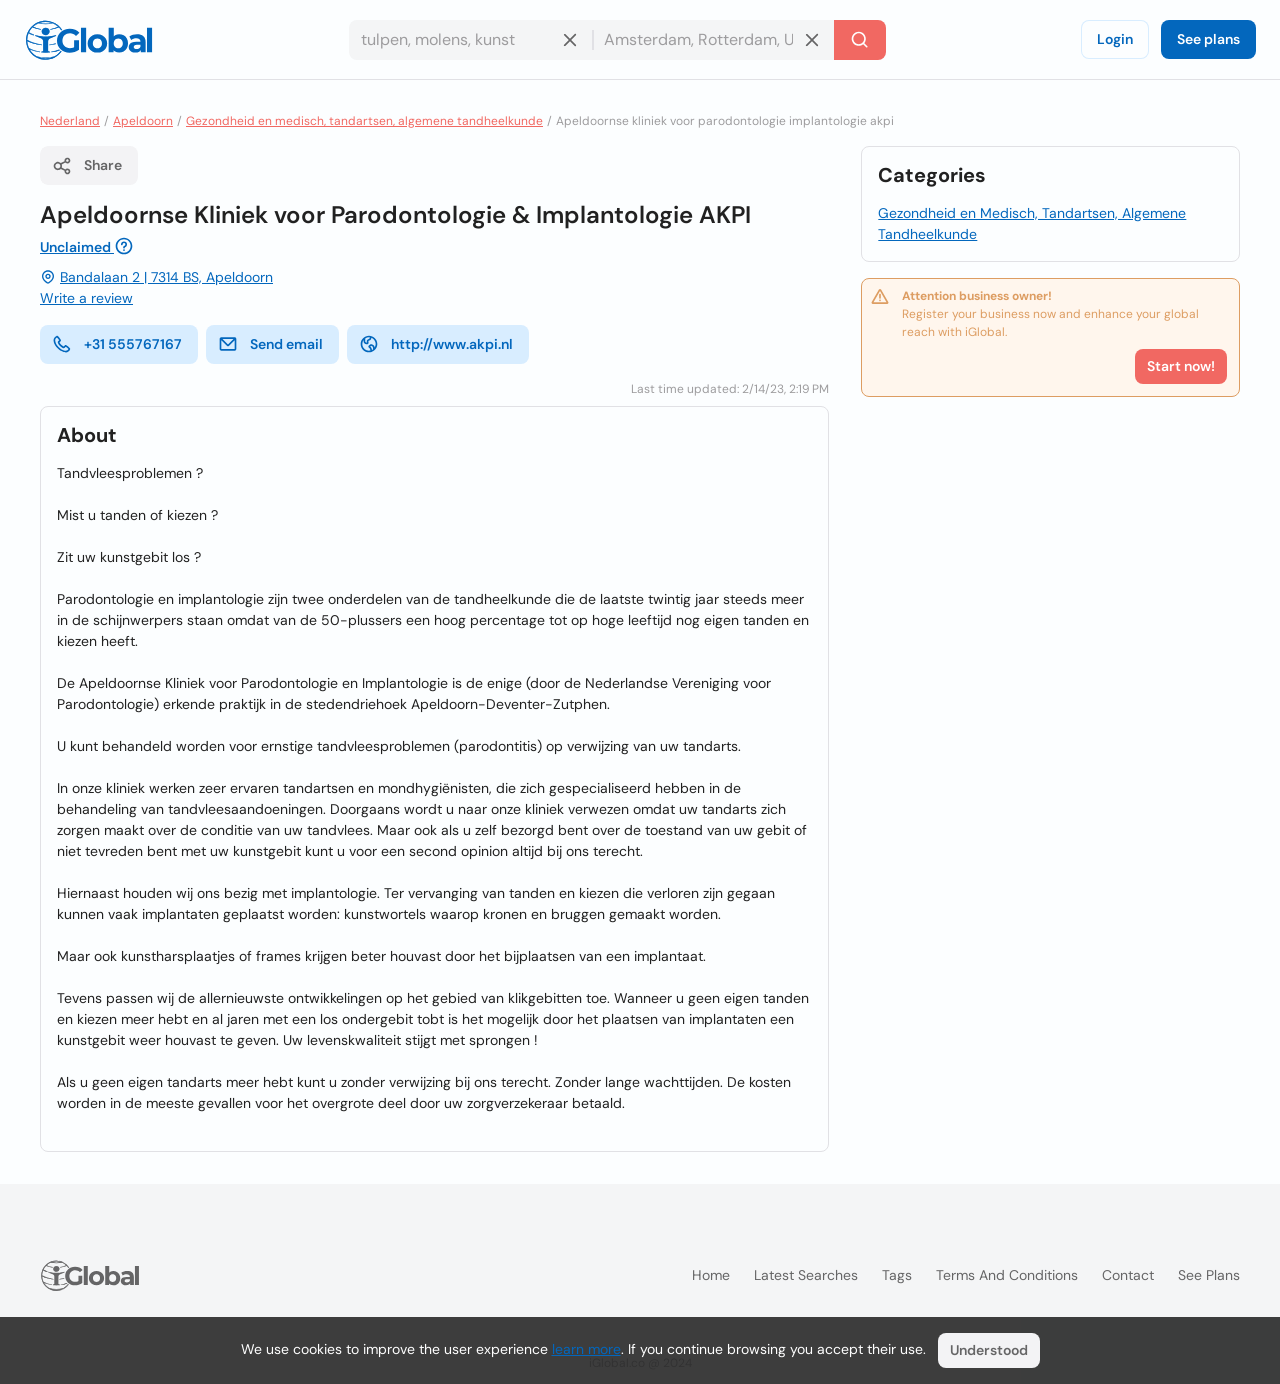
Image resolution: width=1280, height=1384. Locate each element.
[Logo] (89, 40)
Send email (270, 344)
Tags (897, 1275)
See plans (1208, 39)
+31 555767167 (117, 344)
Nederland (70, 121)
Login (1115, 39)
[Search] (860, 40)
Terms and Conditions (1007, 1275)
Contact (1128, 1275)
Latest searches (806, 1275)
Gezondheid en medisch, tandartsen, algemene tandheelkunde (364, 121)
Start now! (1181, 366)
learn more (586, 1349)
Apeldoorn (143, 121)
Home (711, 1275)
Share (87, 166)
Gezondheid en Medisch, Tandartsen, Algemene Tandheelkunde (1032, 223)
